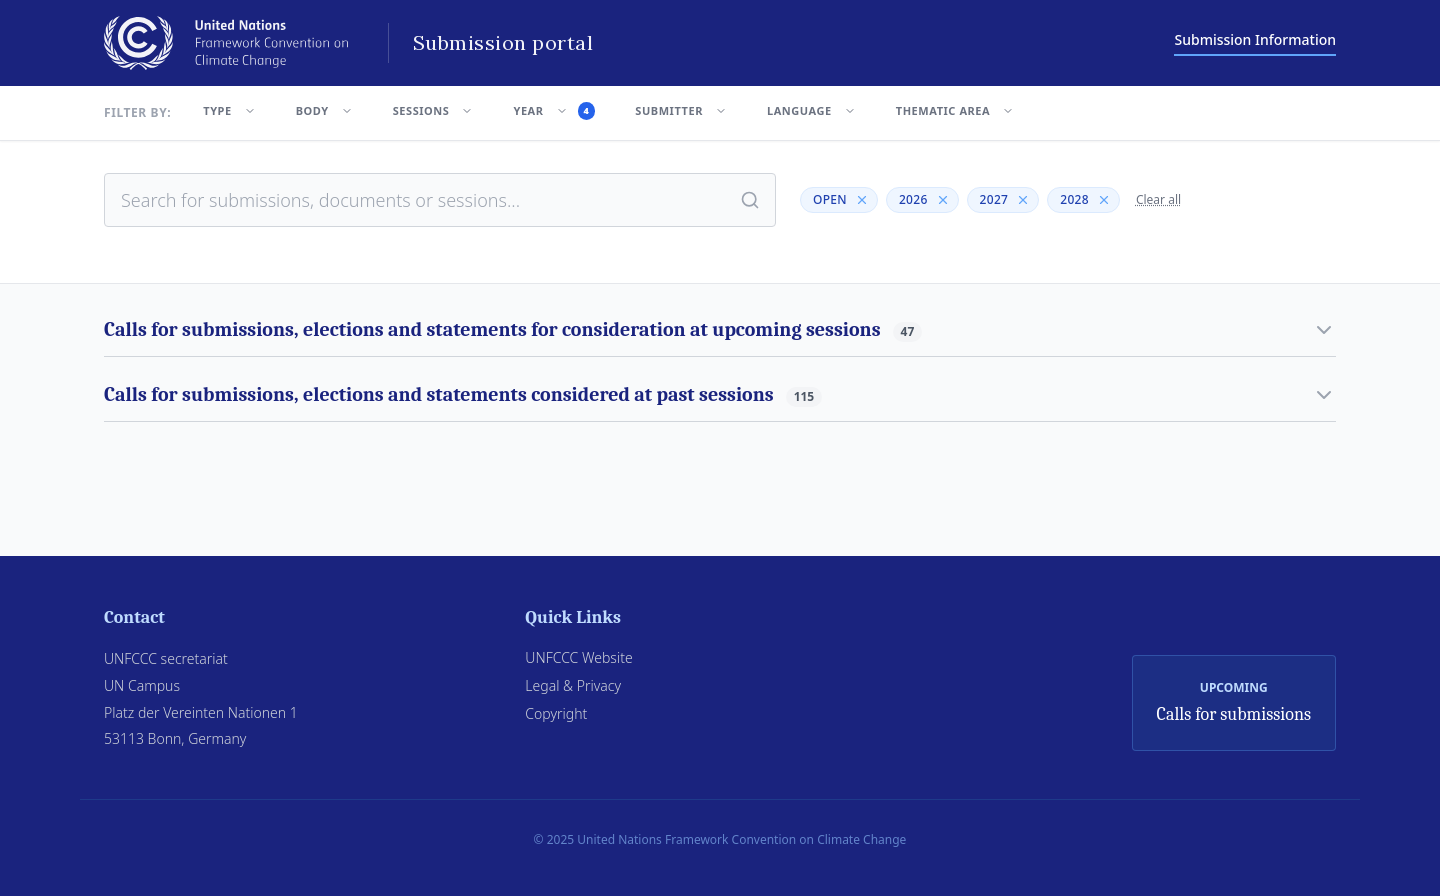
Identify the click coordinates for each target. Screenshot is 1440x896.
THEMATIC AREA (955, 110)
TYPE (229, 110)
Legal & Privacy (573, 685)
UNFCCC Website (578, 657)
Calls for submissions (1234, 714)
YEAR (554, 111)
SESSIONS (433, 110)
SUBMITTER (681, 110)
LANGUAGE (811, 110)
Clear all (1158, 200)
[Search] (750, 200)
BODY (324, 110)
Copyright (556, 713)
